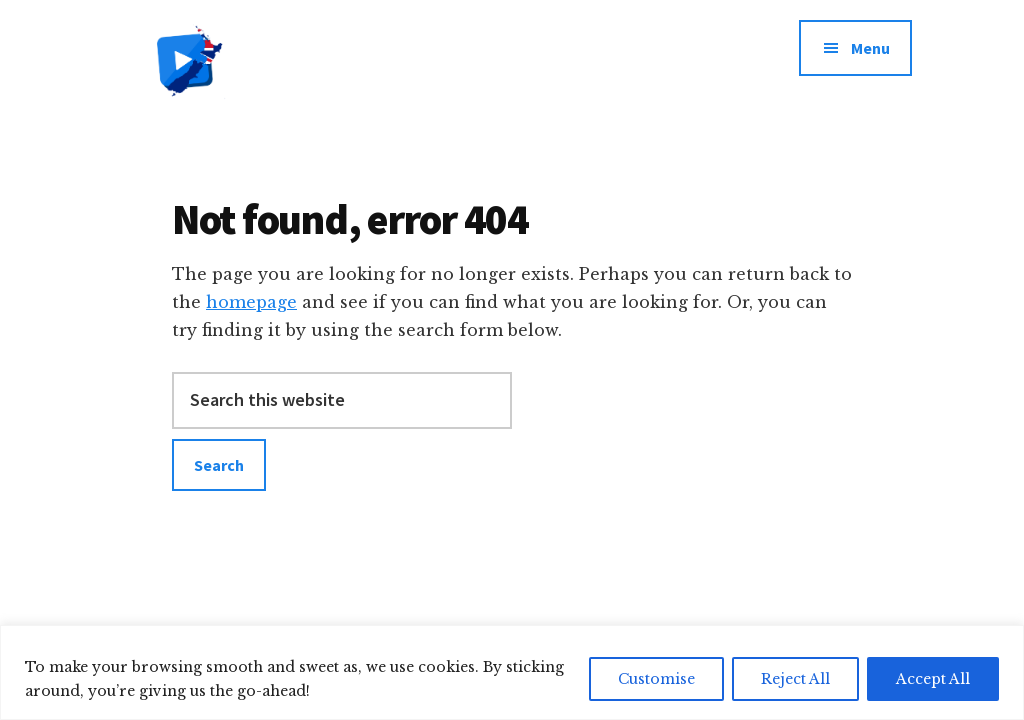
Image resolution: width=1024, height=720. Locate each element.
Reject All (795, 679)
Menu (870, 48)
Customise (656, 679)
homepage (251, 302)
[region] (512, 672)
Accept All (933, 679)
